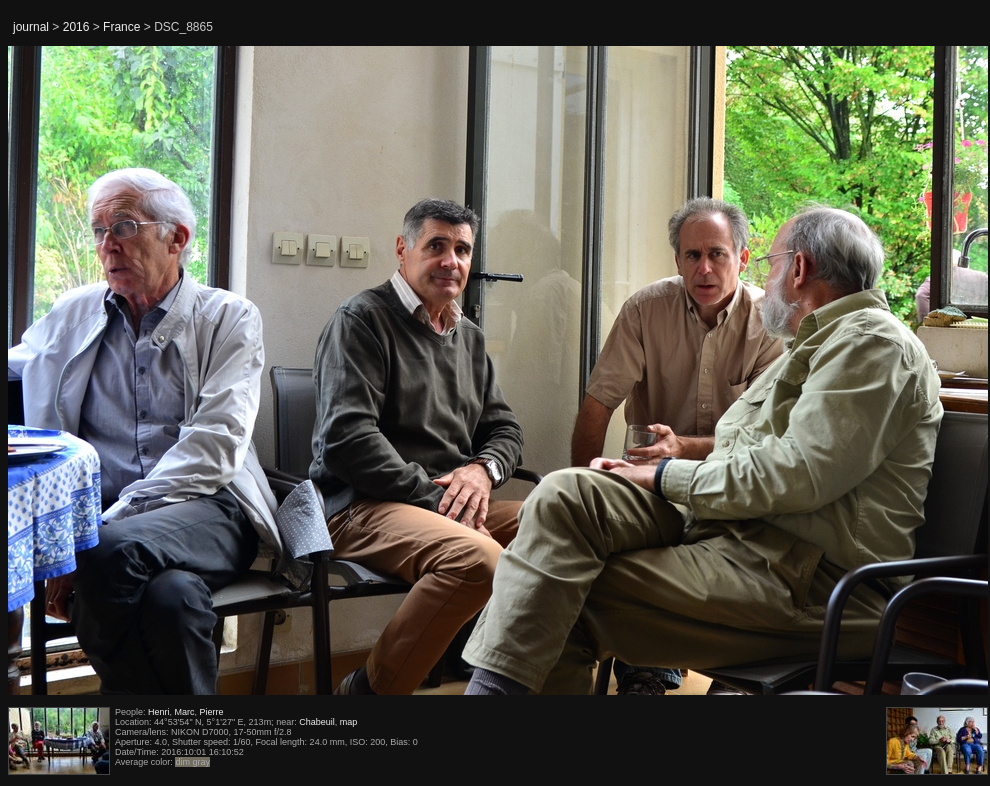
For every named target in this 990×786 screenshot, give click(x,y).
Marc (185, 712)
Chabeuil (317, 722)
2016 (76, 27)
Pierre (212, 712)
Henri (159, 712)
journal (31, 27)
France (121, 27)
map (349, 722)
